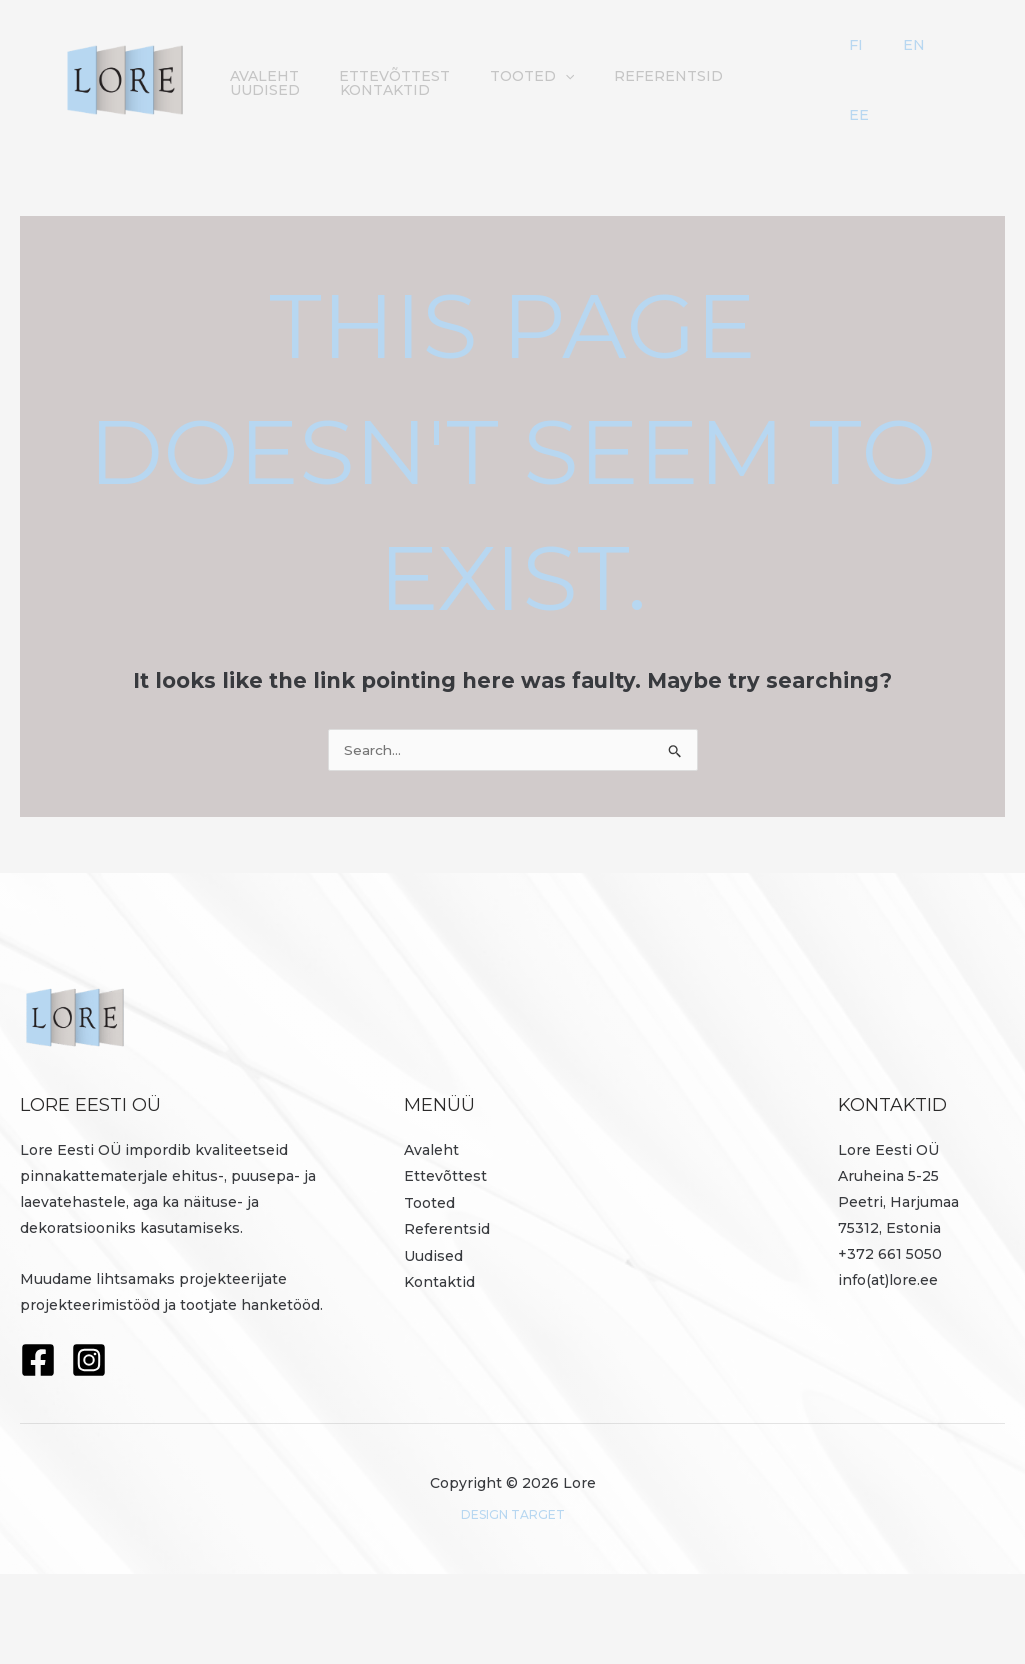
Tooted (429, 1292)
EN (928, 64)
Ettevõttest (379, 92)
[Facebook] (38, 1450)
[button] (540, 92)
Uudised (753, 92)
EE (905, 178)
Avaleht (259, 92)
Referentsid (633, 92)
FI (902, 64)
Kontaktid (270, 150)
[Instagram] (89, 1450)
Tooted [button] (507, 92)
